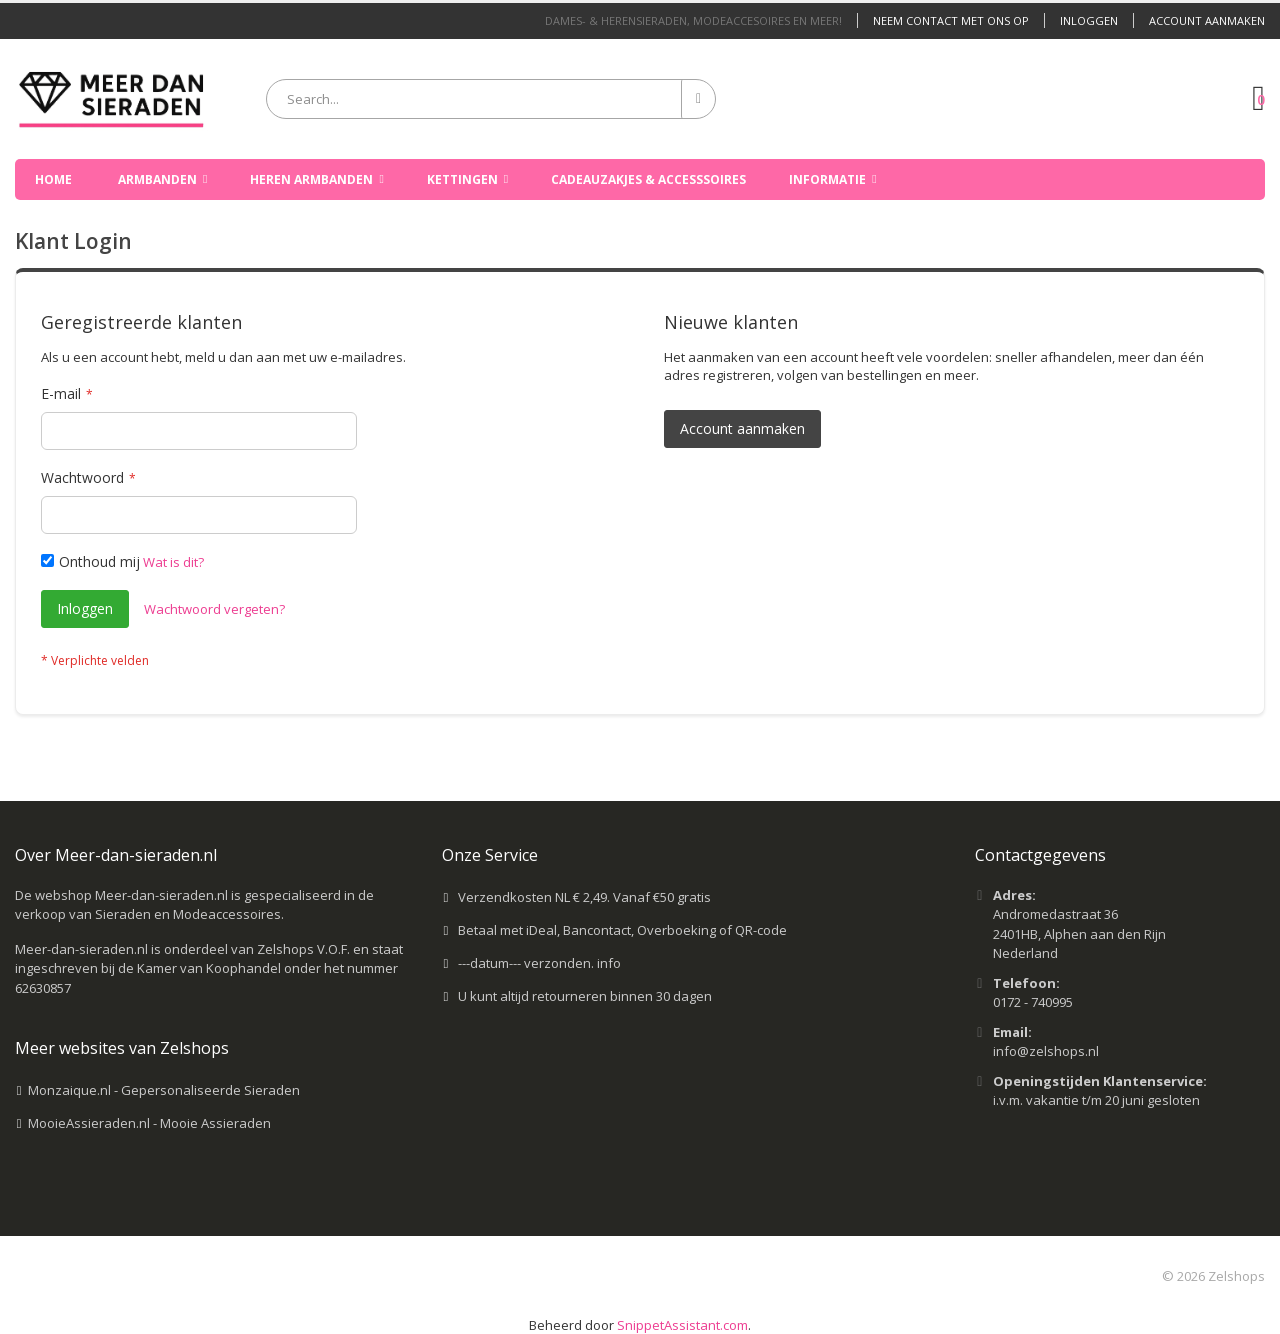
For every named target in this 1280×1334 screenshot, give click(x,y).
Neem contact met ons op (951, 20)
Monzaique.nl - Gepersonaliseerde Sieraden (164, 1090)
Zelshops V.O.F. (303, 949)
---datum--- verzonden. (527, 963)
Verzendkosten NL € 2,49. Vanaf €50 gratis (584, 897)
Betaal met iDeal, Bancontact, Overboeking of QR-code (622, 930)
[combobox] (491, 99)
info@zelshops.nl (1046, 1051)
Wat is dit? (173, 562)
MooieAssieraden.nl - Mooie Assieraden (149, 1123)
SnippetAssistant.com (682, 1325)
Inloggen (1089, 20)
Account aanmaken (1207, 20)
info (609, 963)
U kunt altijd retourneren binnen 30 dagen (585, 996)
